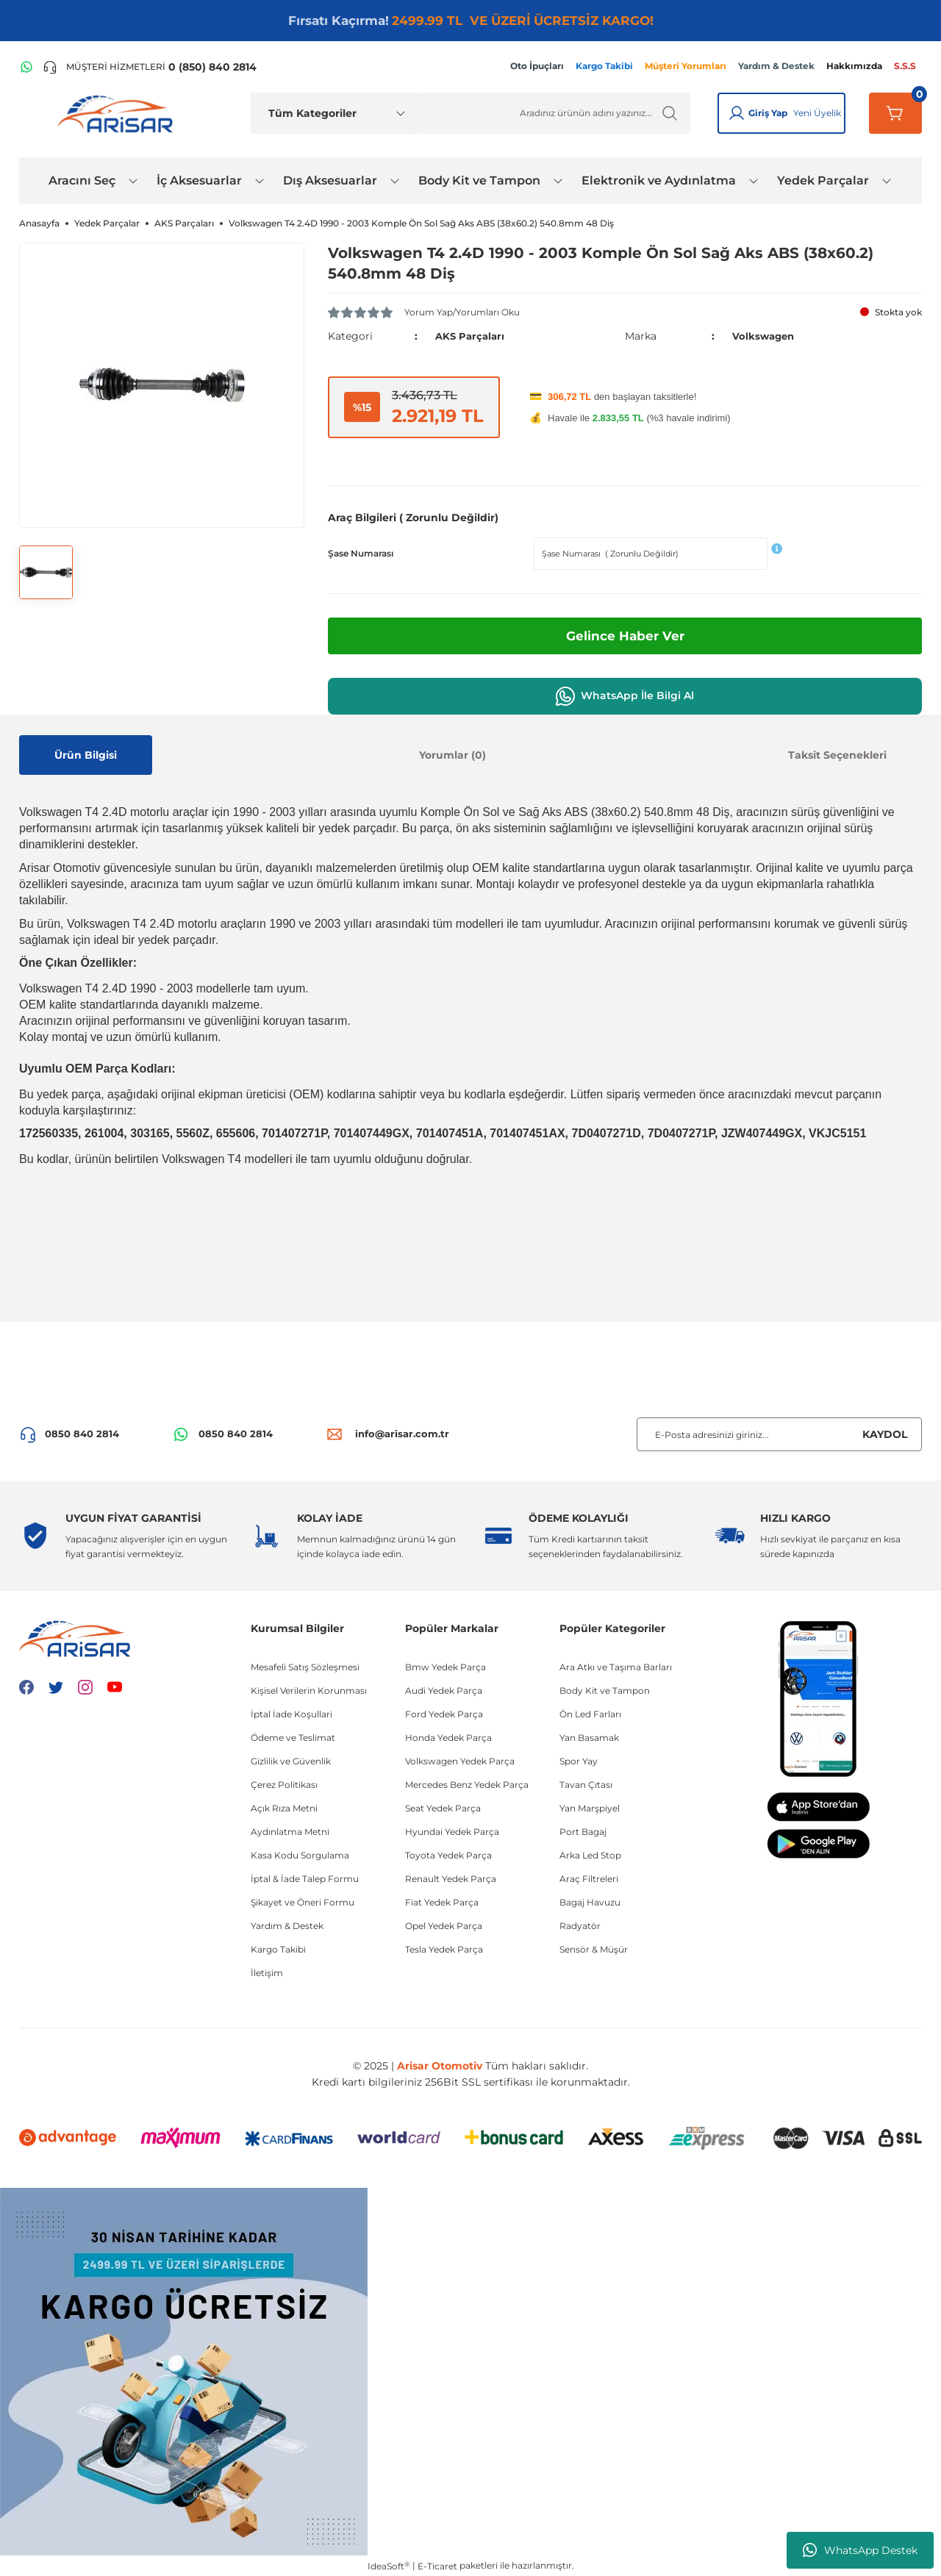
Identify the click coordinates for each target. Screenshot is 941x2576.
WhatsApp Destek (860, 2550)
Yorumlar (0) (452, 754)
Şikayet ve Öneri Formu (302, 1902)
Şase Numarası (360, 552)
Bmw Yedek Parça (445, 1666)
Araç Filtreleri (588, 1878)
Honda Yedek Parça (448, 1737)
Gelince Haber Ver (625, 635)
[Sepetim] (895, 113)
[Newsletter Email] (779, 1434)
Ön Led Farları (590, 1714)
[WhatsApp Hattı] (26, 67)
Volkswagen (765, 336)
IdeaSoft (388, 2565)
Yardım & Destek (287, 1925)
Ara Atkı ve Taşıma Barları (615, 1666)
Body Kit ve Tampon (604, 1690)
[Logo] (118, 113)
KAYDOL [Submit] (884, 1434)
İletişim (267, 1972)
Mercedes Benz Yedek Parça (467, 1784)
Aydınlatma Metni (290, 1831)
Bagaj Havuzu (589, 1902)
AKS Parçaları (471, 336)
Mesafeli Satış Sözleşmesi (305, 1666)
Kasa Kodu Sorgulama (300, 1855)
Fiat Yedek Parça (442, 1902)
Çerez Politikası (284, 1784)
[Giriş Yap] (736, 113)
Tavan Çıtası (585, 1784)
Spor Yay (578, 1761)
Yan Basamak (589, 1737)
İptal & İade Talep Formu (305, 1878)
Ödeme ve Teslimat (293, 1737)
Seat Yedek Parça (443, 1808)
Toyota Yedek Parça (448, 1855)
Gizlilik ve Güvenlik (291, 1761)
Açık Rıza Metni (284, 1808)
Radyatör (580, 1925)
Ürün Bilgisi (85, 754)
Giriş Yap (767, 112)
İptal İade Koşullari (291, 1714)
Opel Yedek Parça (443, 1925)
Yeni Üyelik (817, 112)
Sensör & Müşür (593, 1949)
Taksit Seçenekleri (837, 754)
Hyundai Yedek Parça (452, 1831)
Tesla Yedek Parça (444, 1949)
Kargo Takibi (278, 1949)
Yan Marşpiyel (589, 1808)
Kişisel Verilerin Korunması (309, 1690)
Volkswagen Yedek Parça (460, 1761)
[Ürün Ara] (553, 113)
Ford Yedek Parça (444, 1714)
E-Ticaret (437, 2565)
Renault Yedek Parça (450, 1878)
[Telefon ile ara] (150, 67)
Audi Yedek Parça (443, 1690)
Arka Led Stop (590, 1855)
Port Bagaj (583, 1831)
